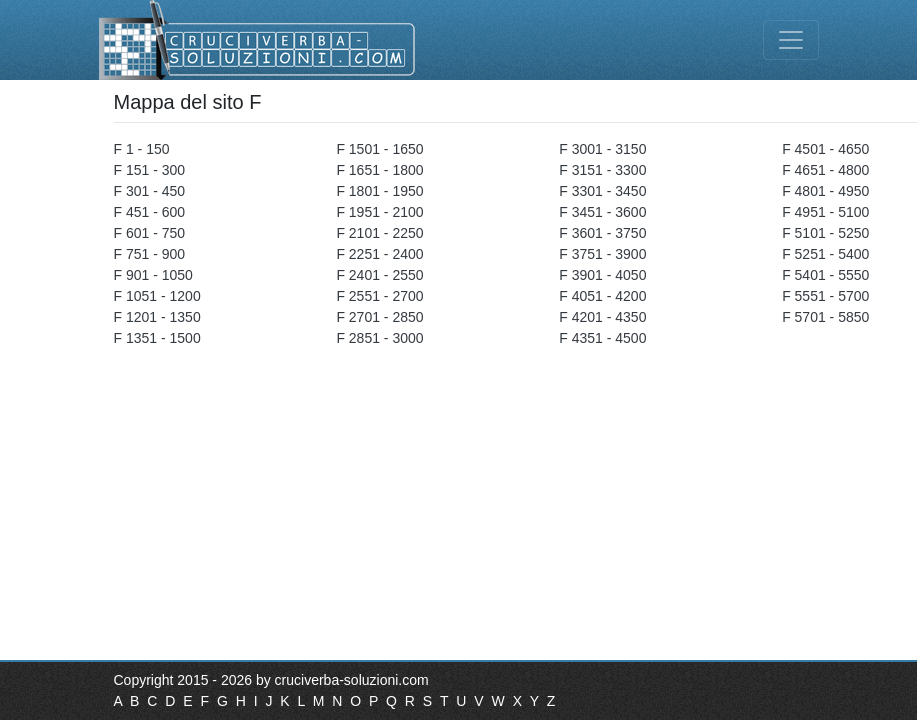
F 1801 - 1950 (379, 191)
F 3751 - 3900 (602, 254)
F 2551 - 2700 (379, 296)
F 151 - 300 (150, 170)
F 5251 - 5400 (825, 254)
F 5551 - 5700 (825, 296)
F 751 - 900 (150, 254)
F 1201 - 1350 (157, 317)
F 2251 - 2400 (379, 254)
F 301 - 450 (150, 191)
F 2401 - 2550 (379, 275)
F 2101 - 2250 (379, 233)
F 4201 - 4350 (602, 317)
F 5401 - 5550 (825, 275)
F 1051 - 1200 (157, 296)
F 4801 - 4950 (825, 191)
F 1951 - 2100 (379, 212)
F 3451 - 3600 (602, 212)
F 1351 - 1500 (157, 338)
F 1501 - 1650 (379, 149)
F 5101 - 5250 (825, 233)
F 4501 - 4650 (825, 149)
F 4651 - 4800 (825, 170)
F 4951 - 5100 (825, 212)
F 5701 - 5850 (825, 317)
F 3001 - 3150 (602, 149)
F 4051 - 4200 (602, 296)
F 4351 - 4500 (602, 338)
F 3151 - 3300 (602, 170)
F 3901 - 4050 (602, 275)
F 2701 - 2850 (379, 317)
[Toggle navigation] (791, 40)
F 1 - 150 (142, 149)
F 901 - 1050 (153, 275)
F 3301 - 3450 (602, 191)
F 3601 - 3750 (602, 233)
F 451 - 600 (150, 212)
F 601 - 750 (150, 233)
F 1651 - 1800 (379, 170)
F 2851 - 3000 (379, 338)
